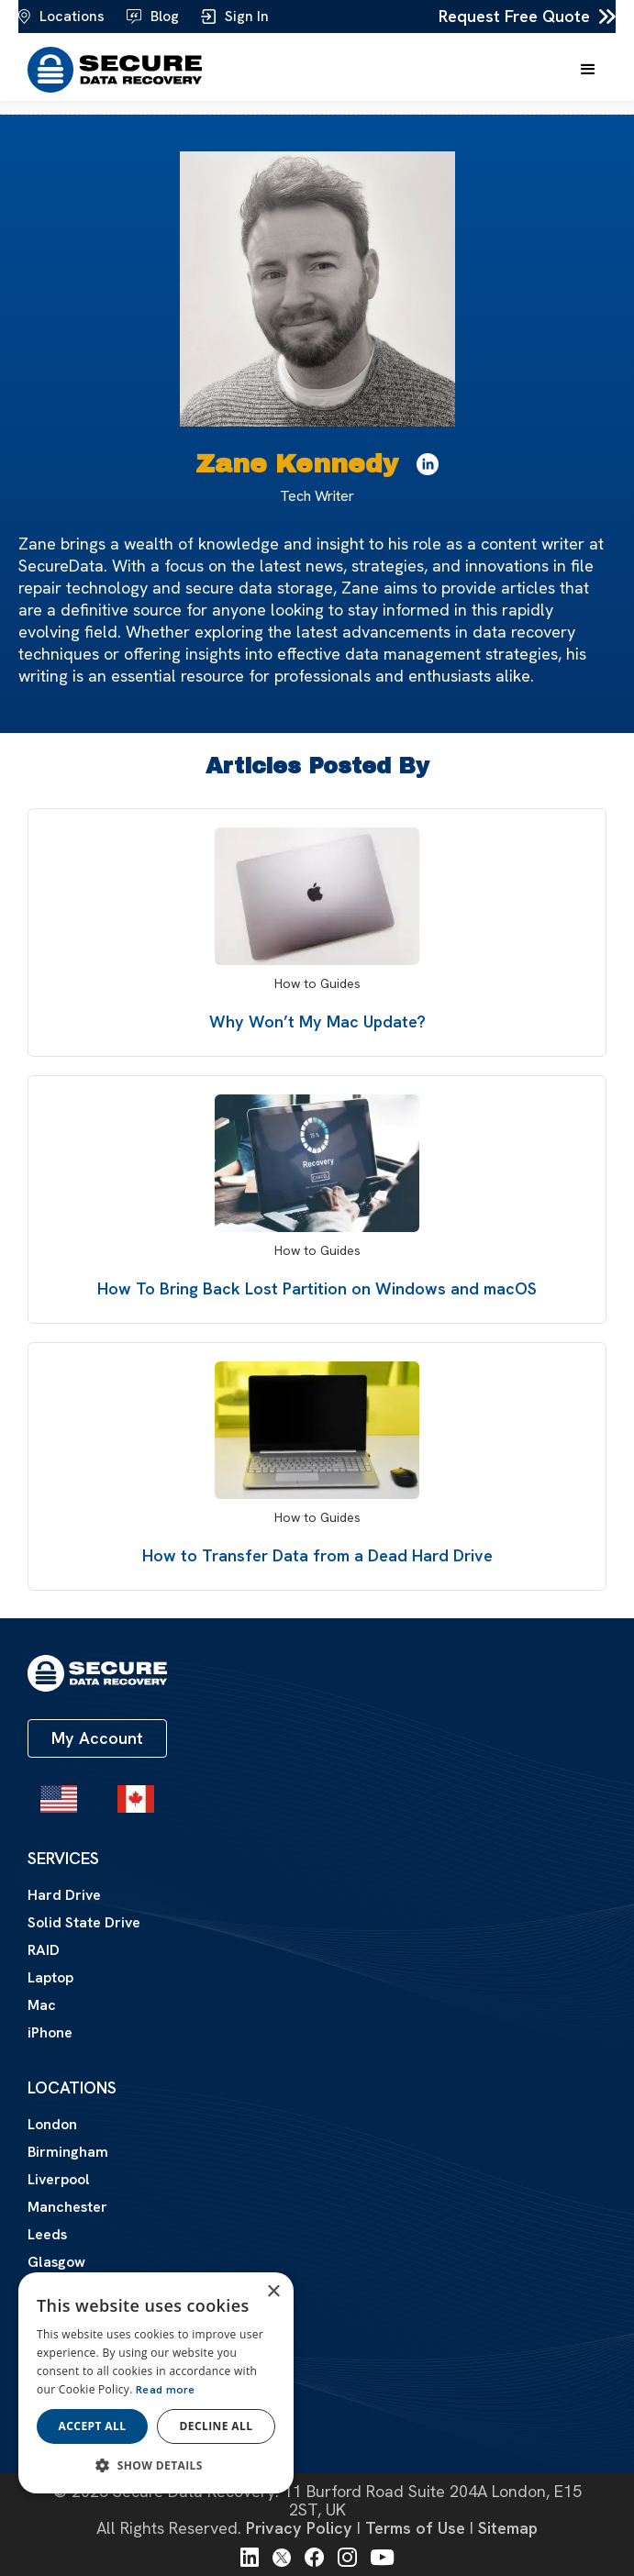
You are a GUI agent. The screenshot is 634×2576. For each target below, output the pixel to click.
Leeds (47, 2234)
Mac (42, 2005)
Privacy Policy (299, 2527)
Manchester (67, 2206)
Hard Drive (64, 1895)
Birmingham (68, 2151)
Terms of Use (415, 2527)
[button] (588, 69)
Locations (72, 2088)
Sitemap (508, 2527)
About (55, 2354)
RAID (44, 1950)
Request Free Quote (514, 16)
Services (63, 1858)
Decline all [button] (216, 2426)
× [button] (273, 2292)
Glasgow (56, 2261)
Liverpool (59, 2179)
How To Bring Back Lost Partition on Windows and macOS (317, 1288)
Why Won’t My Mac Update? (317, 1021)
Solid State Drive (84, 1923)
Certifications (73, 2391)
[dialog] (156, 2382)
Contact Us (65, 2427)
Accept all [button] (93, 2426)
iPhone (50, 2033)
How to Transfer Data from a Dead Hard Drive (317, 1555)
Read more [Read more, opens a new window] (165, 2389)
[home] (110, 70)
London (52, 2124)
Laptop (50, 1978)
